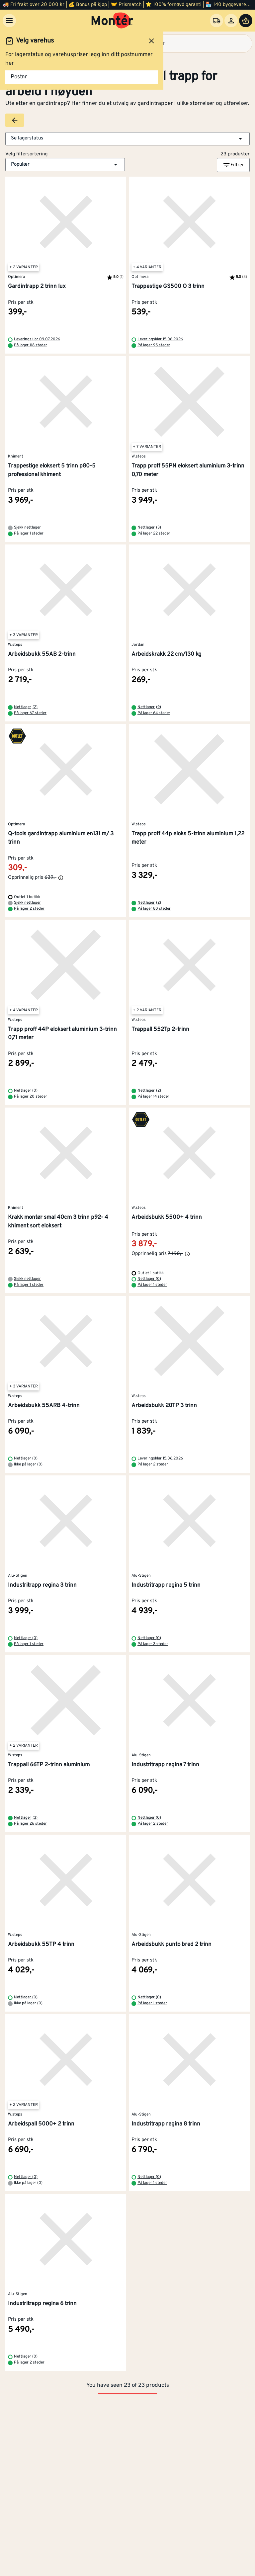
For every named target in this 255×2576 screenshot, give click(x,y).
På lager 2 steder (29, 908)
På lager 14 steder (153, 1096)
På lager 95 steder (153, 345)
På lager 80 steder (154, 908)
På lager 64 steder (153, 713)
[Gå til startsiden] (112, 20)
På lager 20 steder (30, 1096)
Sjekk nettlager (27, 527)
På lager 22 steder (153, 533)
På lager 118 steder (30, 345)
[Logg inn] (231, 20)
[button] (127, 138)
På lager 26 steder (30, 1823)
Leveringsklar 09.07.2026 (37, 339)
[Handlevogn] (245, 20)
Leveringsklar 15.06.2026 (160, 339)
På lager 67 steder (30, 713)
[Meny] (9, 20)
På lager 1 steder (28, 533)
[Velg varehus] (216, 20)
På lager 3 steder (152, 1644)
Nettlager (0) (26, 1090)
